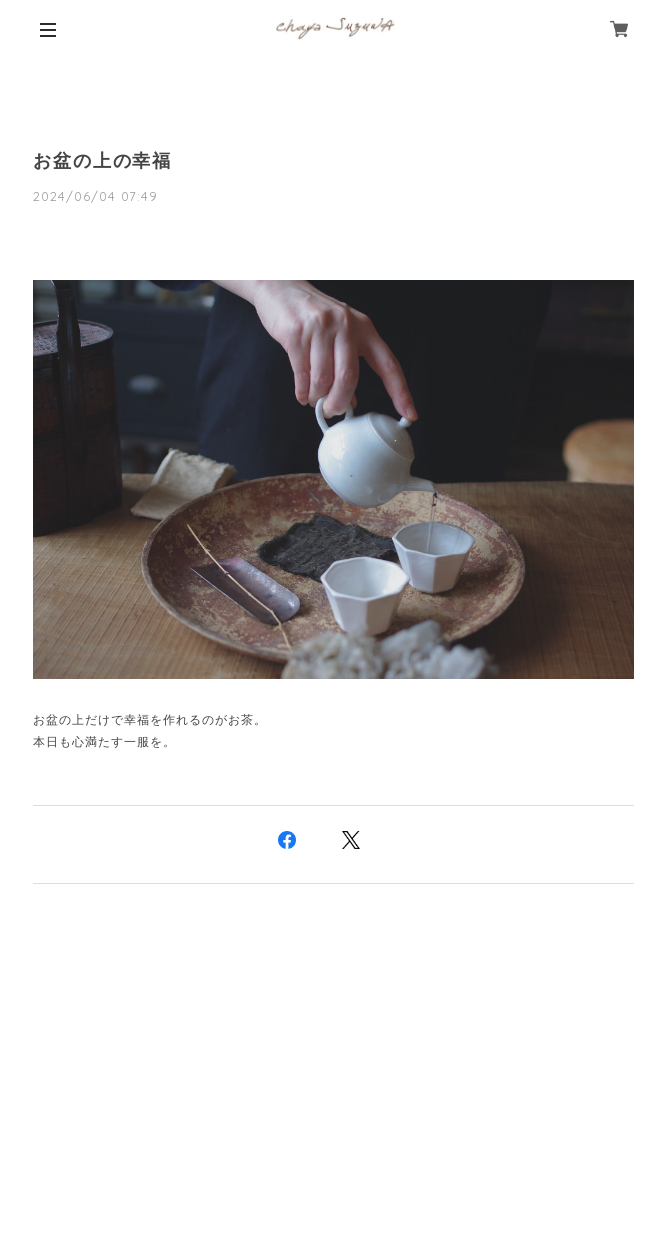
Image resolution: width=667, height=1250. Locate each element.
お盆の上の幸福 (102, 161)
